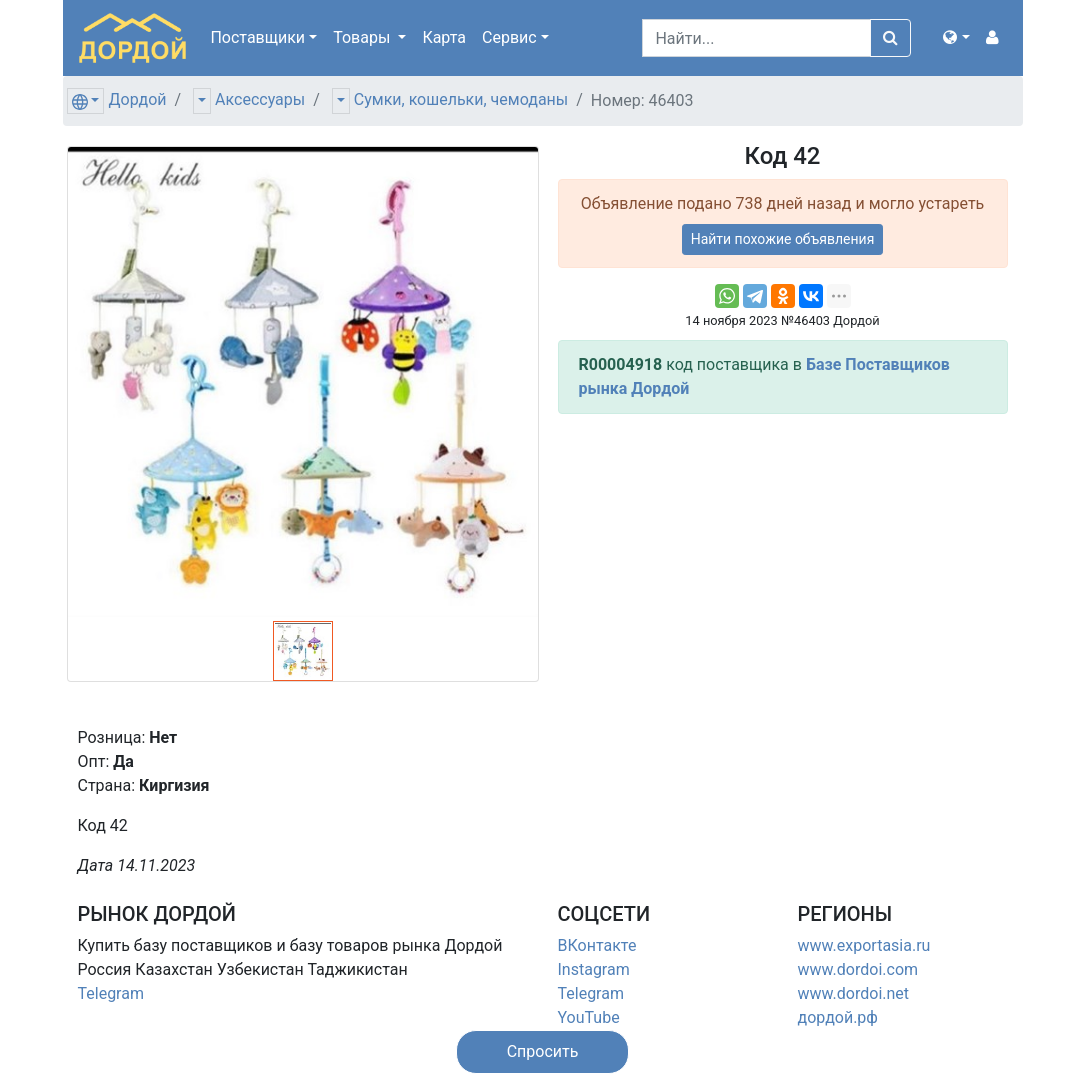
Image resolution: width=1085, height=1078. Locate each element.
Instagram (594, 969)
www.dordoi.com (858, 969)
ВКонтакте (597, 945)
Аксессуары (260, 99)
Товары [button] (363, 37)
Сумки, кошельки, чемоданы (461, 99)
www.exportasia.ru (864, 945)
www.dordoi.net (854, 993)
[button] (956, 38)
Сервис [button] (509, 37)
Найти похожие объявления (783, 239)
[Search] (756, 38)
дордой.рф (838, 1017)
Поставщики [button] (257, 37)
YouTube (589, 1017)
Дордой (137, 99)
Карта (444, 37)
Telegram (111, 993)
